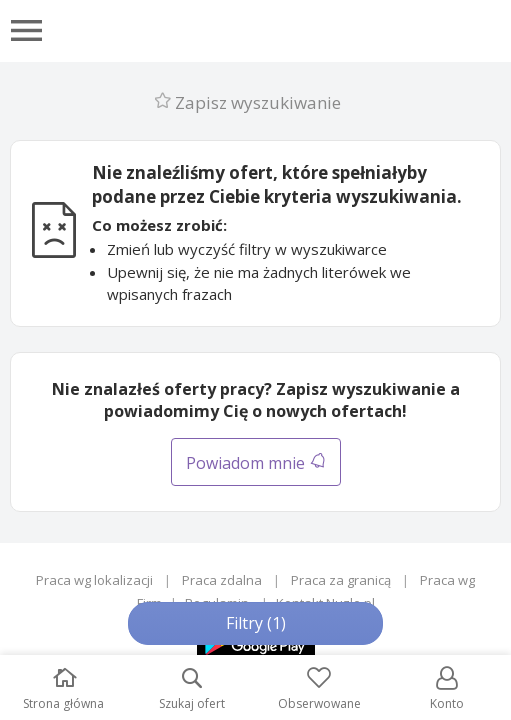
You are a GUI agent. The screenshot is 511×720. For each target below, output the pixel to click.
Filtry (256, 623)
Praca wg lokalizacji (94, 580)
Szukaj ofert (192, 689)
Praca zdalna (222, 580)
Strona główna (63, 689)
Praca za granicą (341, 580)
